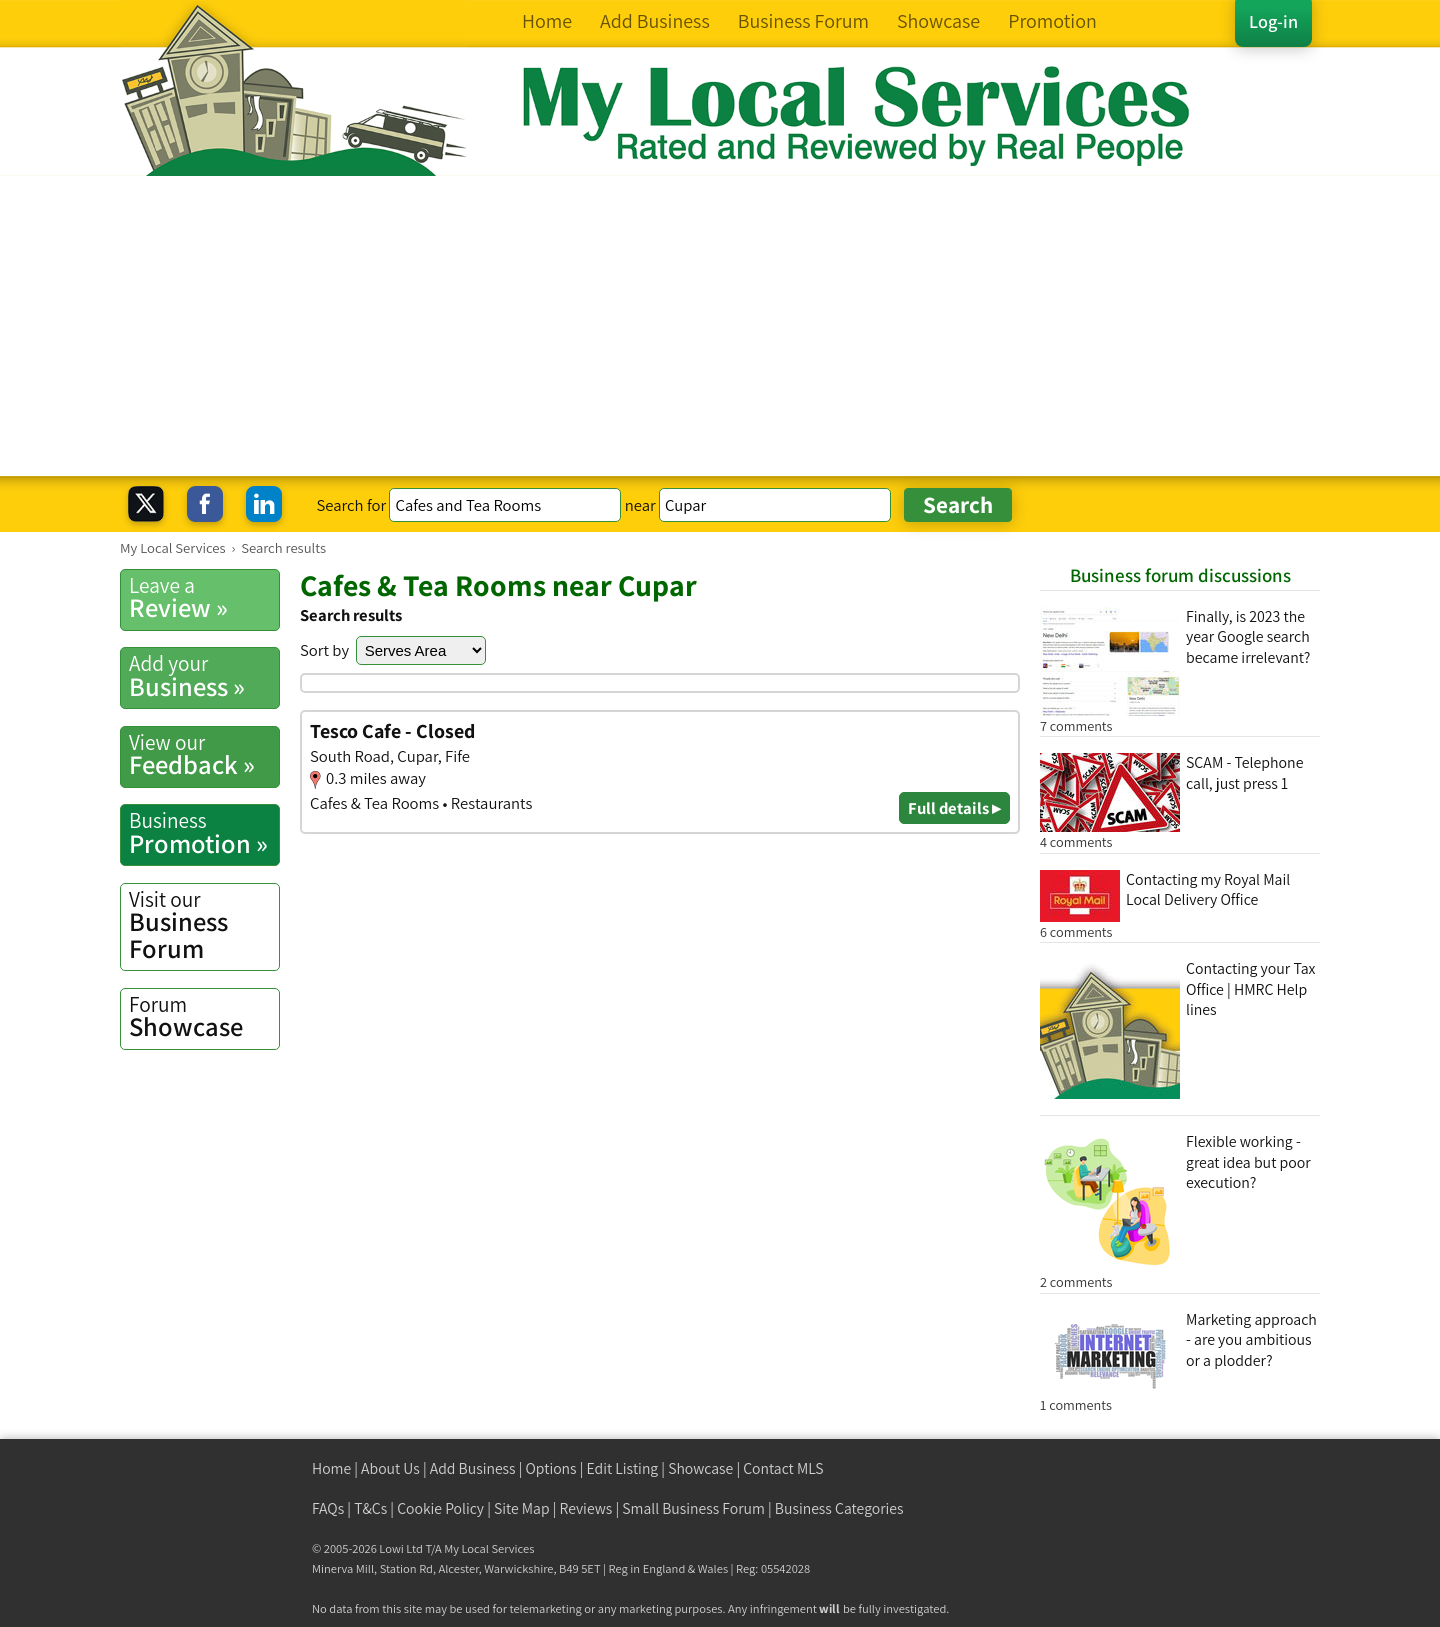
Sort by (324, 650)
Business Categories (839, 1508)
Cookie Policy (440, 1508)
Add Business (473, 1468)
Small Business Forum (693, 1508)
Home (331, 1468)
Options (551, 1468)
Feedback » (204, 755)
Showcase (204, 1017)
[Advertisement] (720, 326)
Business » (204, 676)
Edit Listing (623, 1468)
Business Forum (204, 925)
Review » (204, 598)
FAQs (328, 1508)
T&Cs (370, 1508)
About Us (390, 1468)
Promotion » (204, 833)
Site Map (522, 1508)
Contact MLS (783, 1468)
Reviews (586, 1508)
